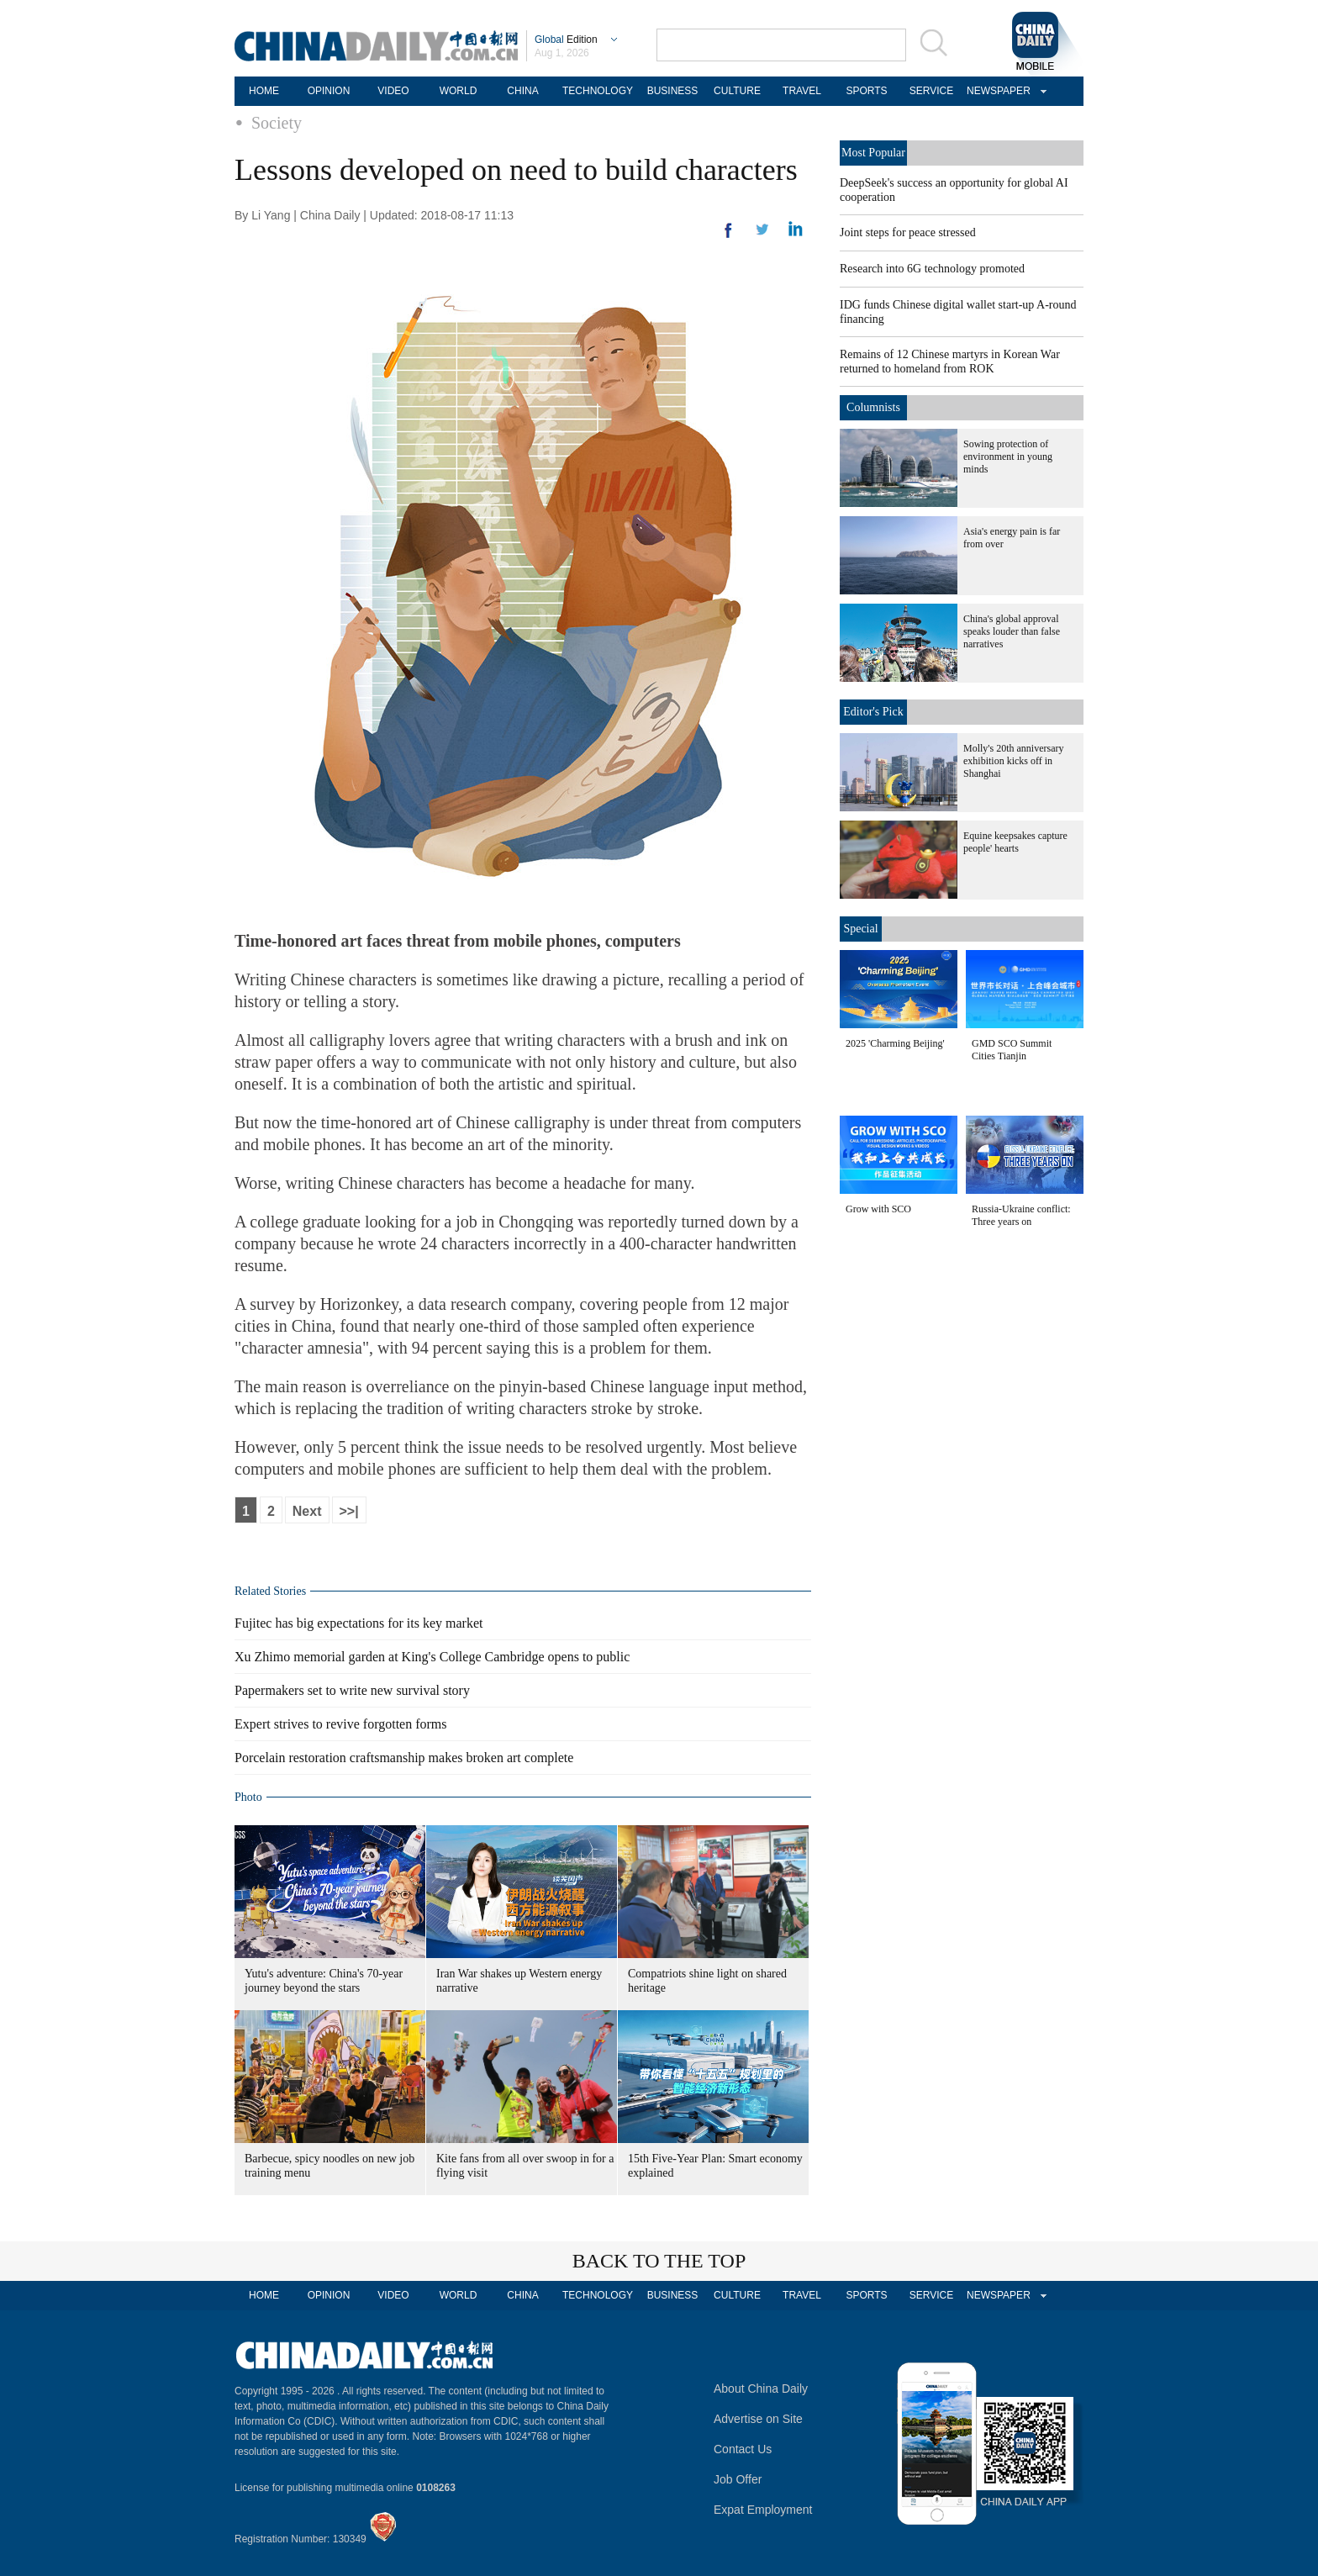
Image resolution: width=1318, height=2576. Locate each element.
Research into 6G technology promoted (932, 268)
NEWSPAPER (996, 91)
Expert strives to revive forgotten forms (341, 1724)
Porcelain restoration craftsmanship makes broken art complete (404, 1757)
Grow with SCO (878, 1209)
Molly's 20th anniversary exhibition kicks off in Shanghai (1013, 760)
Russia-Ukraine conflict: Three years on (1021, 1215)
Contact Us (743, 2449)
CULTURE (737, 91)
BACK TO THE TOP (659, 2261)
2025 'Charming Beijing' (895, 1043)
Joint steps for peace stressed (908, 232)
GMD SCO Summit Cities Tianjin (1012, 1049)
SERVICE (931, 91)
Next (307, 1511)
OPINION (329, 91)
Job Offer (738, 2479)
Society (276, 122)
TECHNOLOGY (597, 91)
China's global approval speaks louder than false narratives (1011, 631)
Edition (566, 39)
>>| (349, 1511)
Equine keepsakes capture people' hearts (1015, 842)
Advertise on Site (758, 2419)
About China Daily (761, 2388)
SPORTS (866, 91)
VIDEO (393, 91)
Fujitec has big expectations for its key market (358, 1623)
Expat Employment (763, 2509)
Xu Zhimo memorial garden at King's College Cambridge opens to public (432, 1657)
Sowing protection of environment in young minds (1007, 456)
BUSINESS (673, 91)
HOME (264, 91)
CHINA (522, 91)
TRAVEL (802, 91)
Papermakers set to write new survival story (352, 1690)
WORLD (458, 91)
